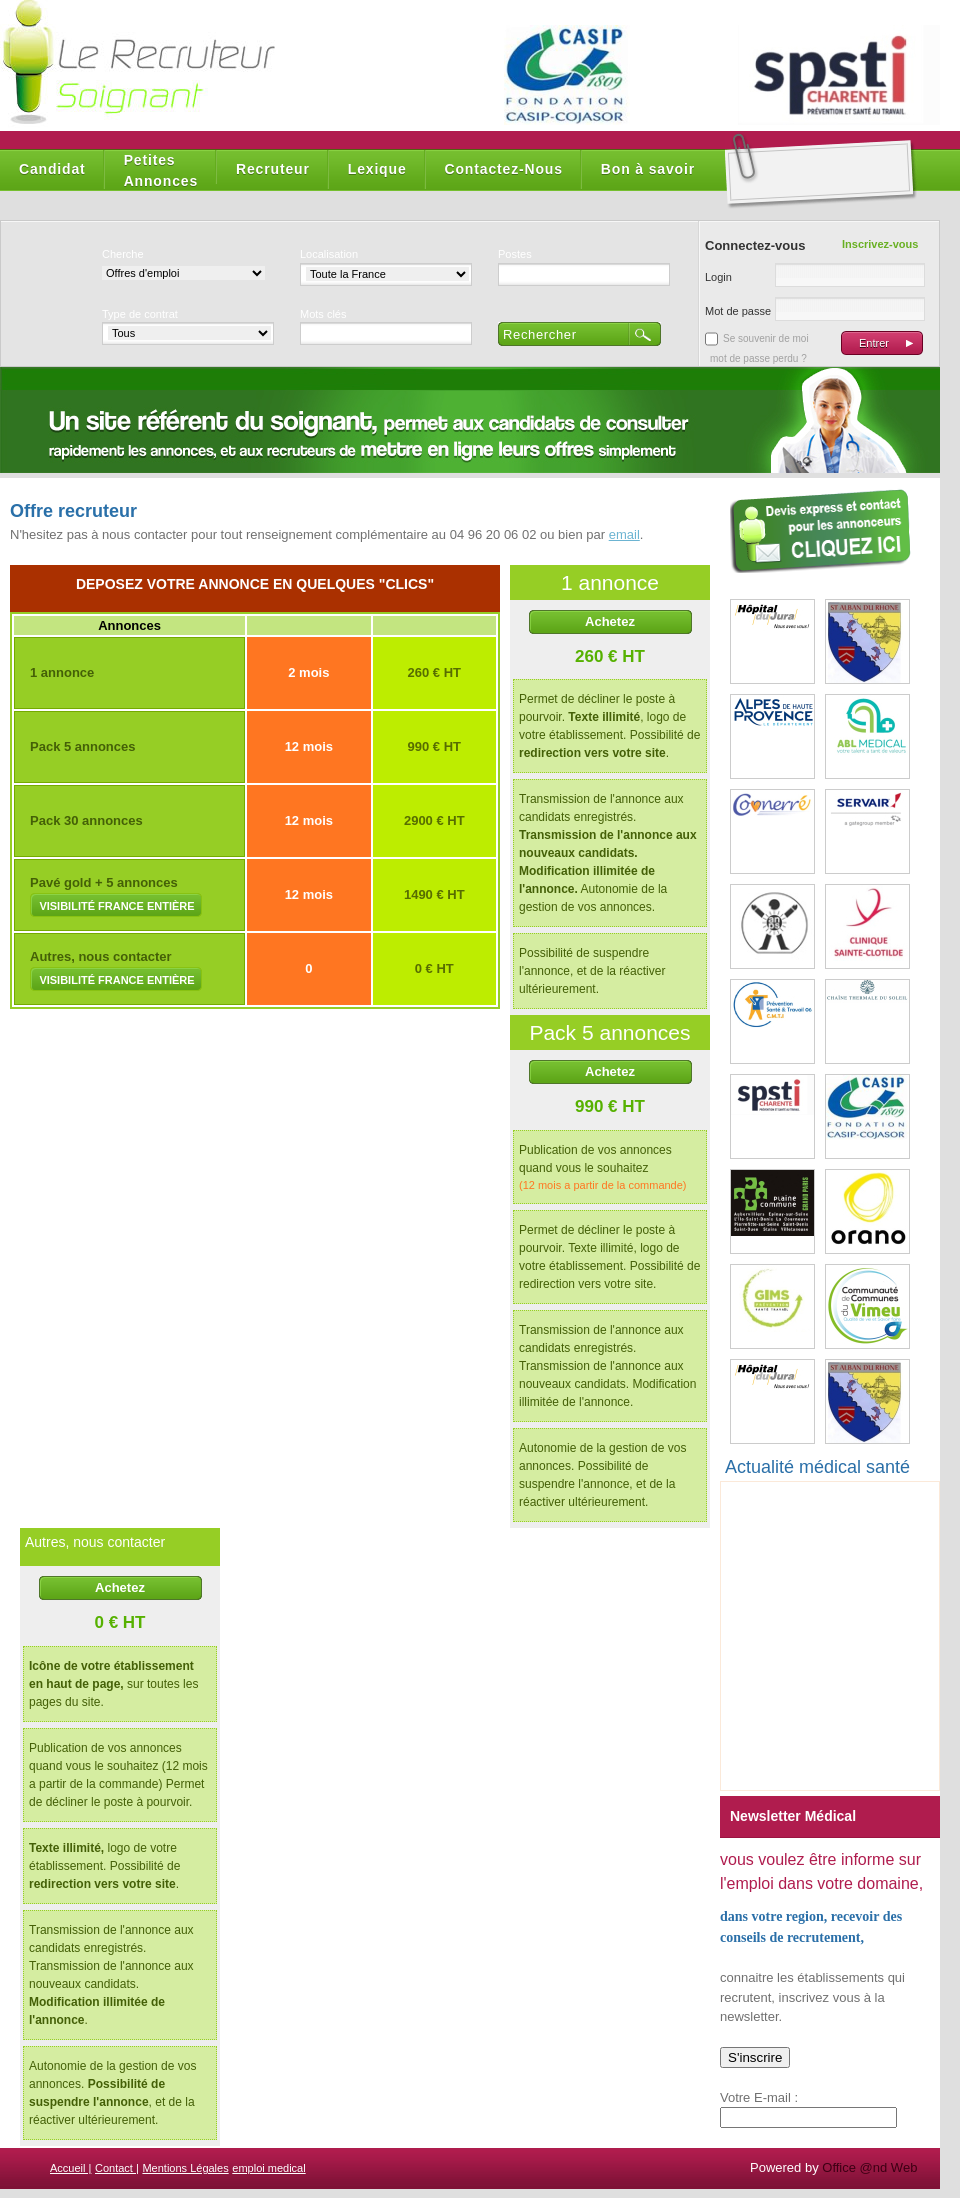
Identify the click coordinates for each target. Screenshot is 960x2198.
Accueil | (70, 2168)
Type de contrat (140, 314)
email (624, 534)
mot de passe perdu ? (758, 358)
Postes (515, 254)
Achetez (610, 621)
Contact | (117, 2168)
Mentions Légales (185, 2168)
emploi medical (268, 2168)
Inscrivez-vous (880, 244)
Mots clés (323, 314)
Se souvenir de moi (766, 338)
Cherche (123, 254)
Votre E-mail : (759, 2097)
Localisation (329, 254)
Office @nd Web (869, 2167)
